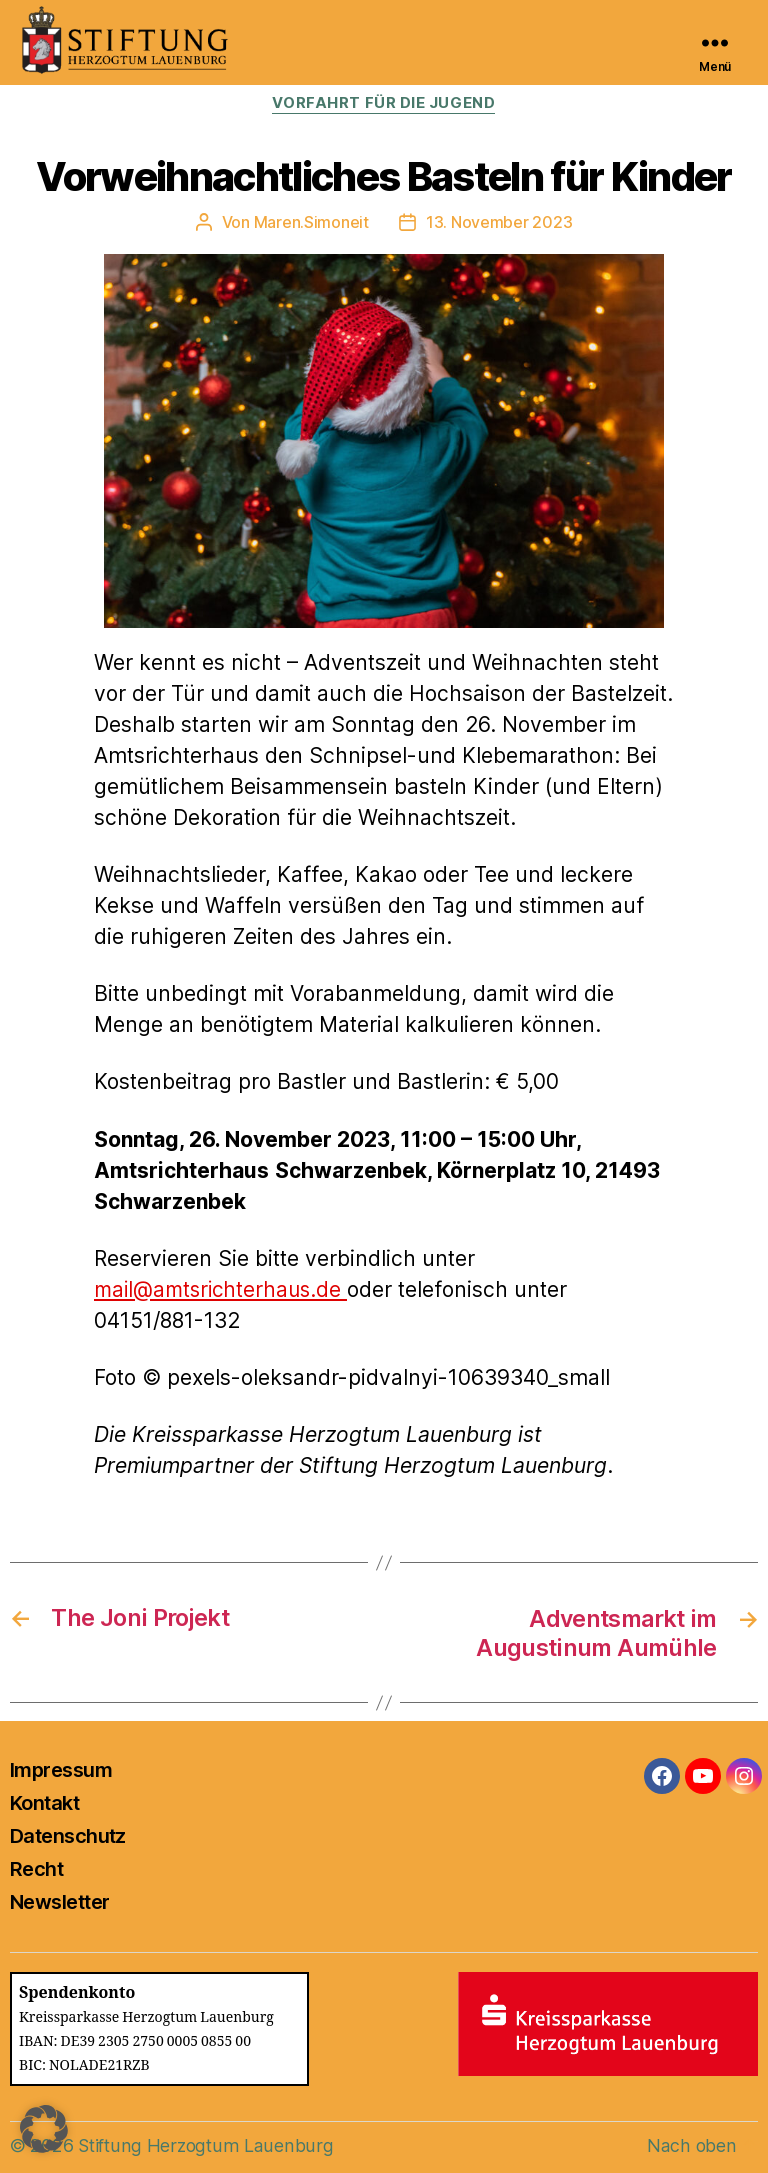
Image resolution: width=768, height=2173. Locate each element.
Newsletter (59, 1901)
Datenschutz (68, 1835)
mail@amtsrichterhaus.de (224, 1289)
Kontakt (44, 1802)
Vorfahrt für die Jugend (384, 104)
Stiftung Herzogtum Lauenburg (203, 2144)
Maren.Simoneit (311, 222)
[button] (44, 2129)
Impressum (61, 1769)
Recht (36, 1868)
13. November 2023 (499, 222)
